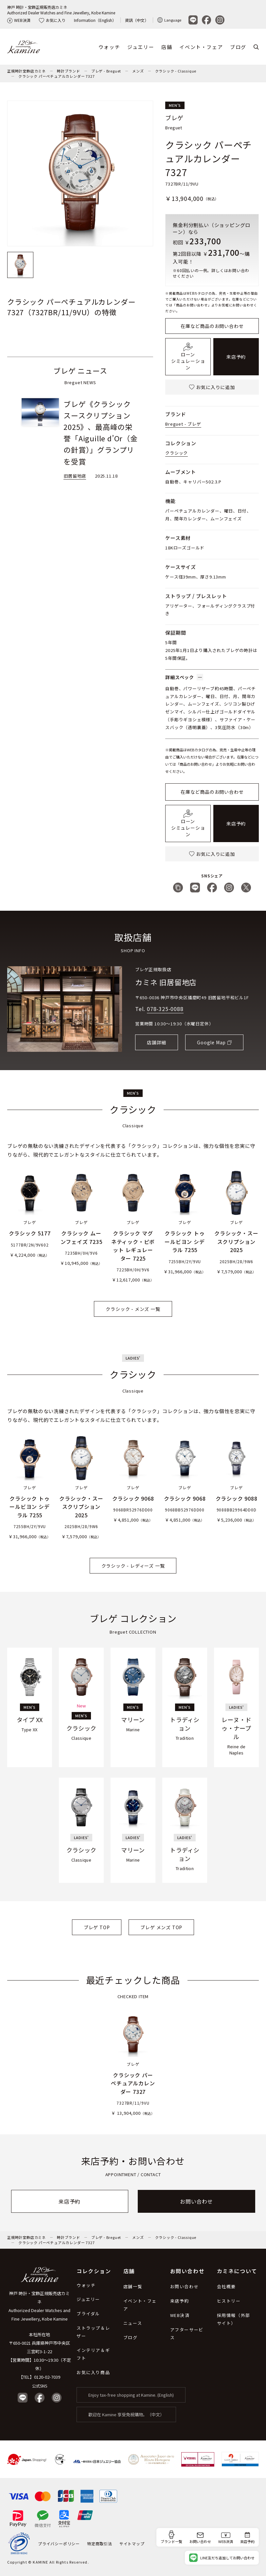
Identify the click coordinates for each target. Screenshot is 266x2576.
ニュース (132, 2323)
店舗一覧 (132, 2286)
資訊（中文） (137, 20)
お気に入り (52, 20)
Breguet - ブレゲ (183, 424)
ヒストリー (229, 2301)
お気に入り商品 (93, 2372)
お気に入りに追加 (212, 387)
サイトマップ (132, 2543)
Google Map (211, 1042)
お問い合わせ (196, 2201)
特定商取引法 (99, 2543)
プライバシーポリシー (59, 2543)
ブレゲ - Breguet (106, 70)
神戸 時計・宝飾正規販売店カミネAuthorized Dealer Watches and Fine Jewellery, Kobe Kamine (61, 9)
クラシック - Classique (176, 70)
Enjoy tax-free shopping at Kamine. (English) (131, 2395)
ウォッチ (109, 46)
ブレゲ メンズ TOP (161, 1927)
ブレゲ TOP (97, 1927)
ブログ (238, 46)
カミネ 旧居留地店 (166, 982)
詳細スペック (184, 677)
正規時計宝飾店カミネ (26, 70)
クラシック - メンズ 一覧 (133, 1309)
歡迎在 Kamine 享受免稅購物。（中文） (126, 2414)
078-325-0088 (165, 1009)
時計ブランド (68, 70)
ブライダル (88, 2313)
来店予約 (236, 356)
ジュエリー (140, 46)
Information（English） (95, 20)
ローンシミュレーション (188, 357)
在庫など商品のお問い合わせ (212, 326)
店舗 (166, 46)
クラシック (176, 453)
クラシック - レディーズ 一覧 (133, 1565)
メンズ (138, 70)
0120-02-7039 (47, 2377)
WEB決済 (18, 20)
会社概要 (226, 2286)
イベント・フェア (201, 46)
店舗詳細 (156, 1042)
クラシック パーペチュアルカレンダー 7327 (56, 76)
